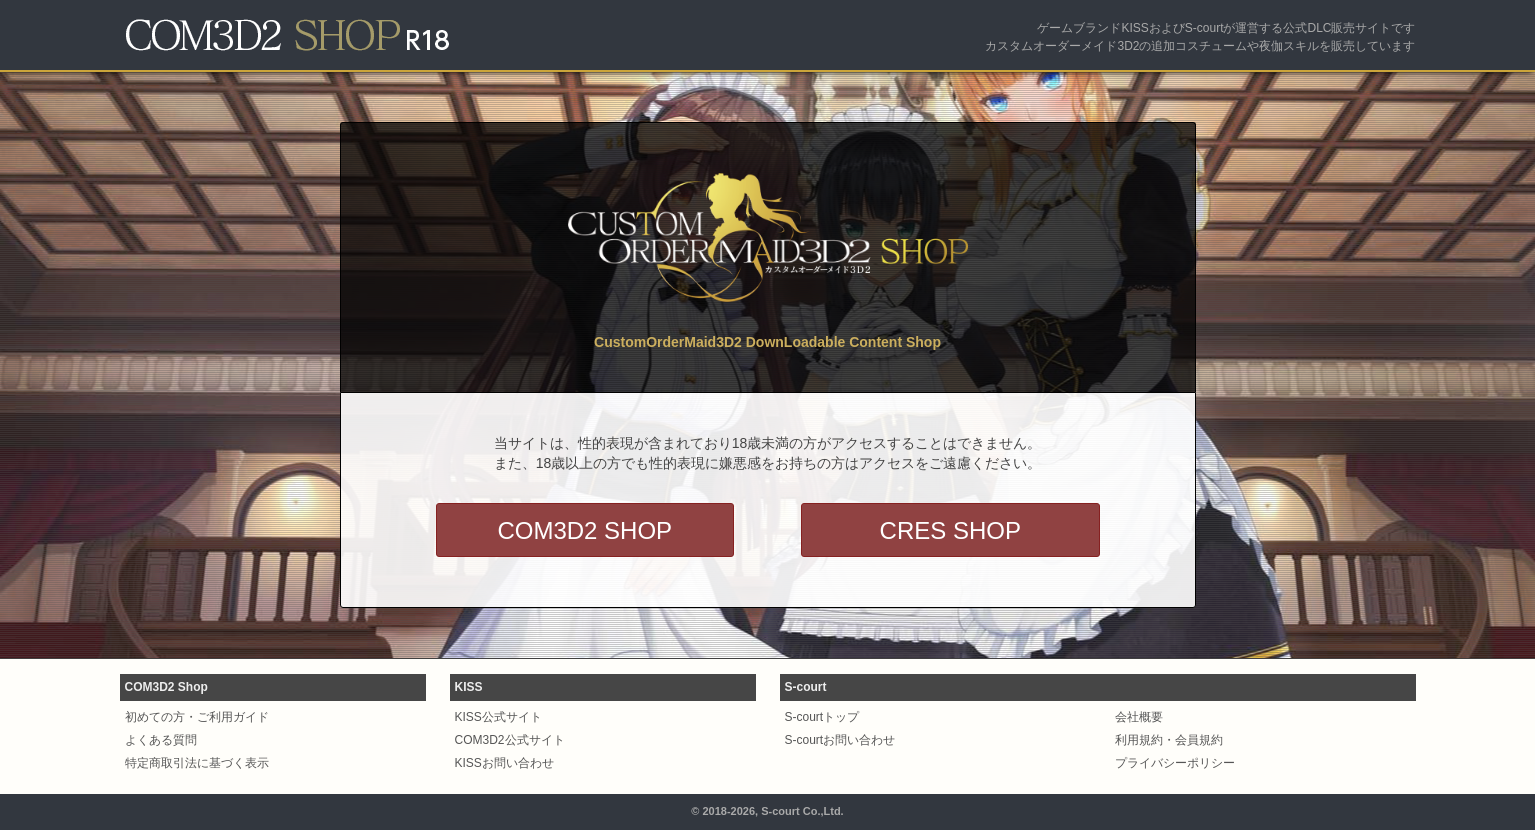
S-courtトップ (822, 717)
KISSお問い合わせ (504, 763)
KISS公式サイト (498, 717)
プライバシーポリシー (1175, 763)
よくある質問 (161, 740)
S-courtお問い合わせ (840, 740)
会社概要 (1139, 717)
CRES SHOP (950, 530)
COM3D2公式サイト (510, 740)
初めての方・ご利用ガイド (197, 717)
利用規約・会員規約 (1169, 740)
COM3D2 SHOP (584, 530)
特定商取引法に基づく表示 (197, 763)
